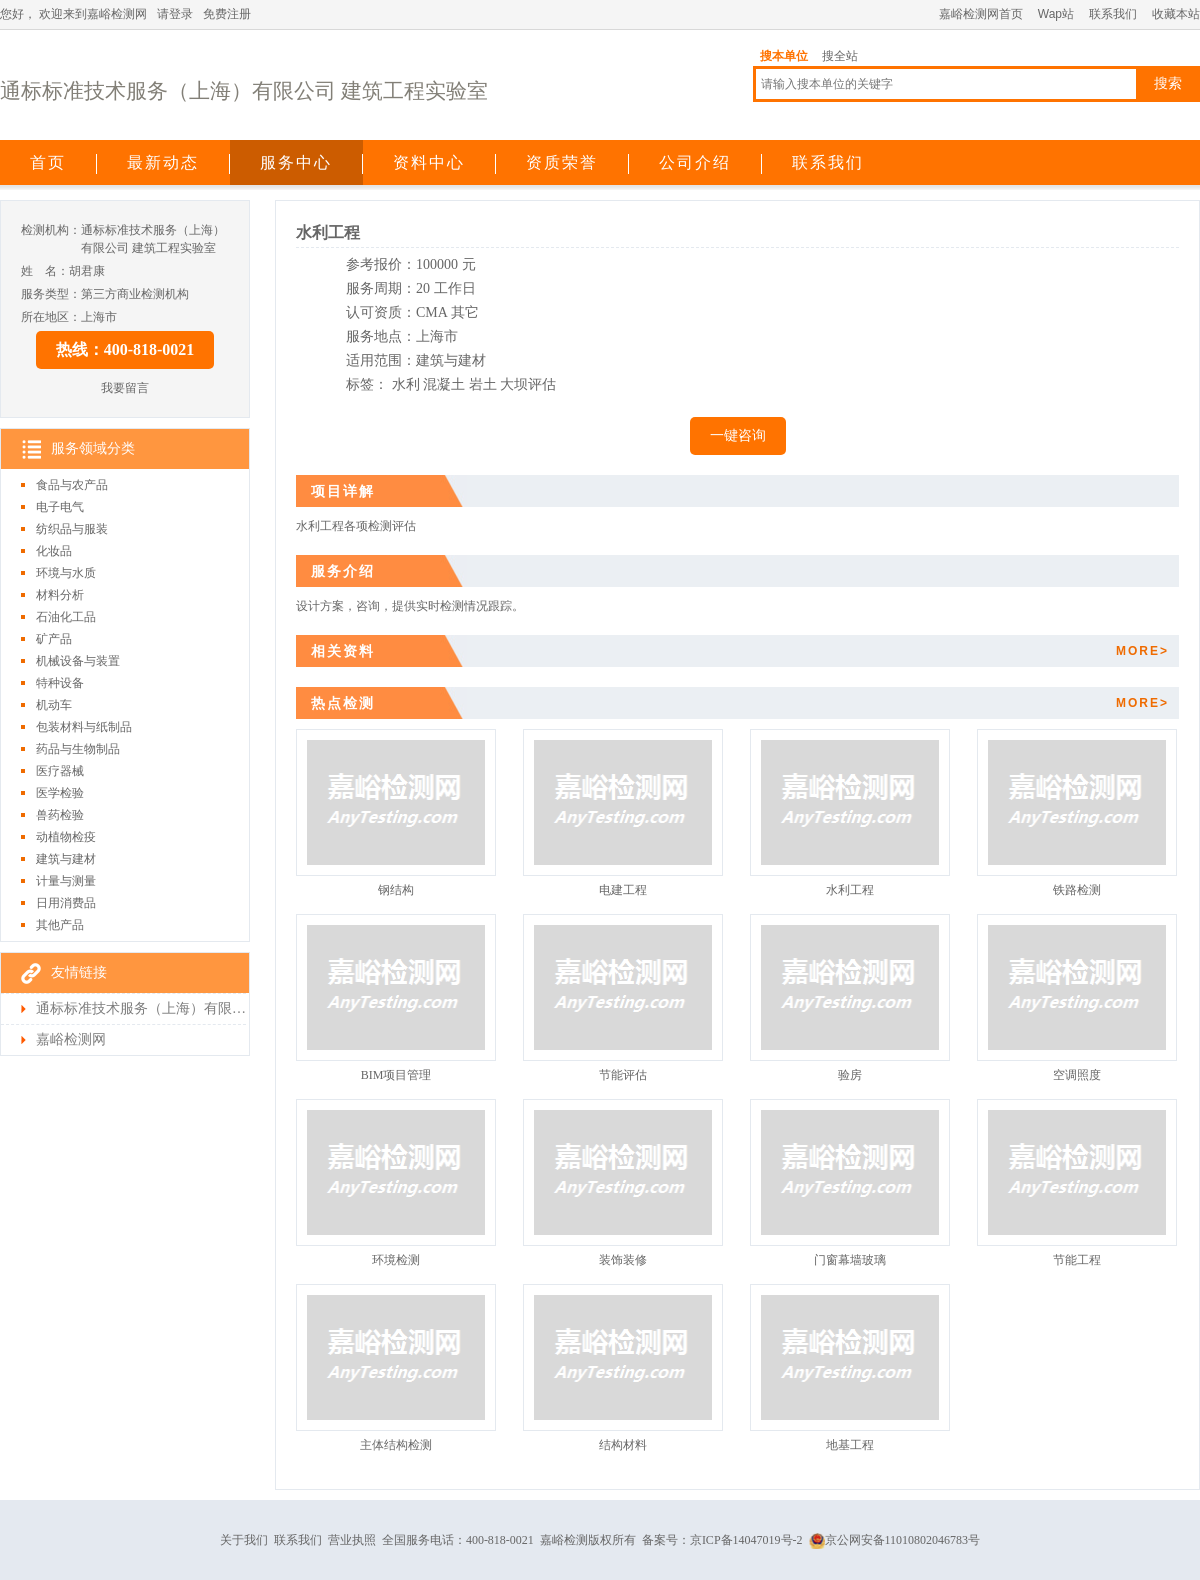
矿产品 (54, 639)
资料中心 (429, 162)
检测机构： (51, 230)
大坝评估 (528, 384)
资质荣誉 (562, 162)
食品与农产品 (72, 485)
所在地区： (51, 317)
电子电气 (60, 507)
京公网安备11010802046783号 (895, 1540)
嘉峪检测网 (71, 1039)
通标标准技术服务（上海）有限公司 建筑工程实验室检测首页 (141, 1008)
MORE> (1142, 651)
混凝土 (444, 384)
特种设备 (60, 683)
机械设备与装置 (78, 661)
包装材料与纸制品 (84, 727)
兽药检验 (60, 815)
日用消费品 (66, 903)
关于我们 (244, 1540)
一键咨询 (738, 435)
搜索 (1168, 83)
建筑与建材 (66, 859)
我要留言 (125, 388)
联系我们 (1113, 14)
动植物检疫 (66, 837)
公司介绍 (695, 162)
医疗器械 (60, 771)
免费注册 (227, 14)
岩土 (483, 384)
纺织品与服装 (72, 529)
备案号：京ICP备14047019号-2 (722, 1540)
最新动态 (163, 162)
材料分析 (60, 595)
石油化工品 (66, 617)
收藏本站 (1176, 14)
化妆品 (54, 551)
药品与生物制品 (78, 749)
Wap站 (1056, 14)
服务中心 (296, 162)
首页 (48, 162)
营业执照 (352, 1540)
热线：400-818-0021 (125, 349)
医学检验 (60, 793)
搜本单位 (784, 56)
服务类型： (51, 294)
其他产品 (60, 925)
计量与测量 (66, 881)
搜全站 (840, 56)
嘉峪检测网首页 (981, 14)
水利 (406, 384)
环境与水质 (66, 573)
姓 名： (45, 271)
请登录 (175, 14)
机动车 (54, 705)
